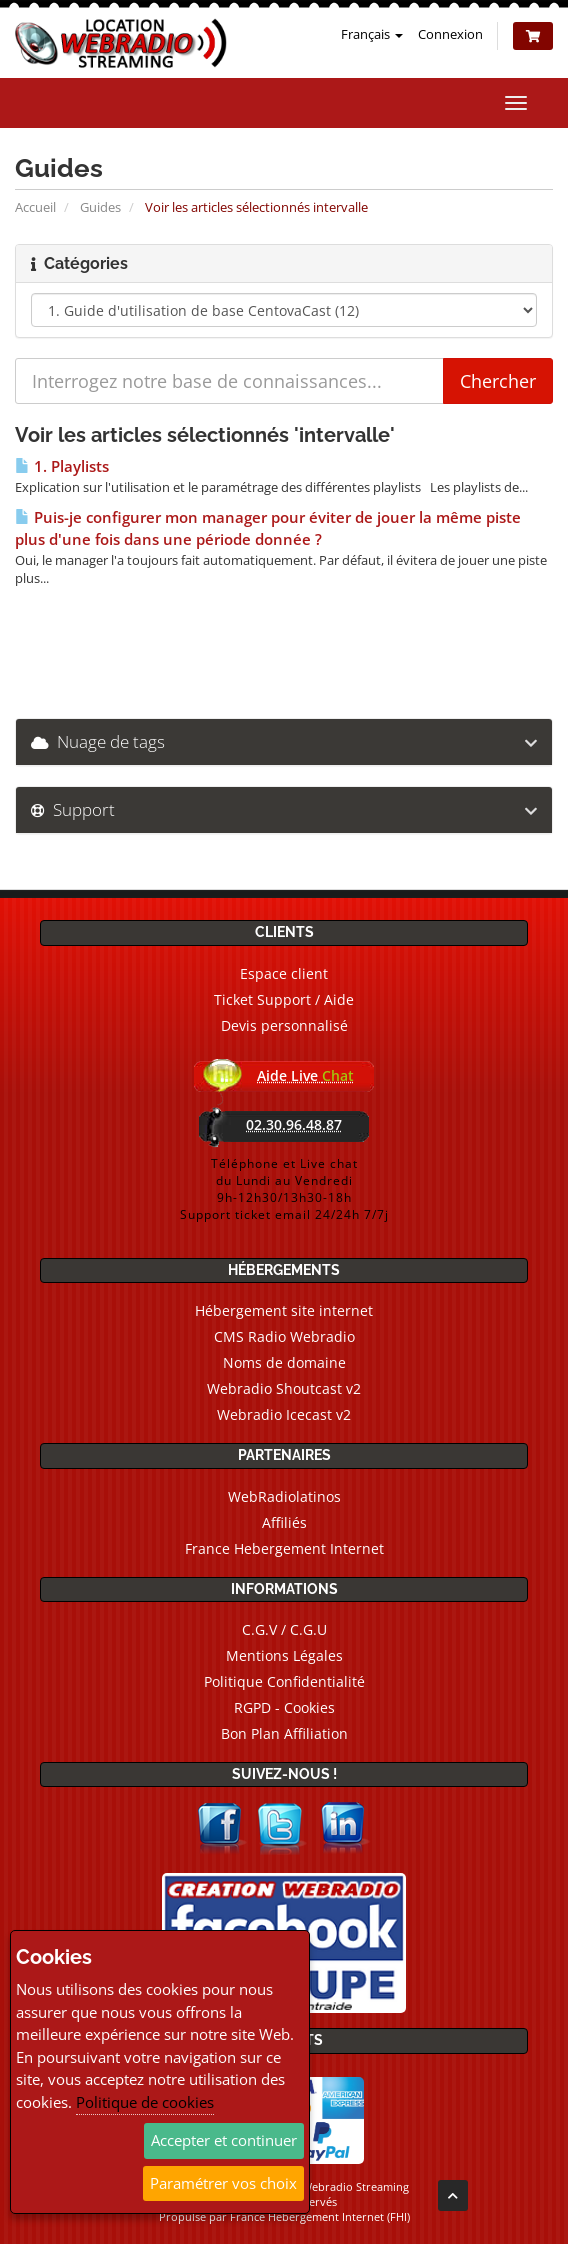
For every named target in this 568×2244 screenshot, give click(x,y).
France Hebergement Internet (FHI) (320, 2216)
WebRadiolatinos (284, 1496)
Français (372, 34)
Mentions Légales (284, 1655)
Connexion (450, 34)
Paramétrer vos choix (223, 2183)
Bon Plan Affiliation (284, 1733)
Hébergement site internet (284, 1310)
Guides (100, 207)
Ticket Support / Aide (284, 999)
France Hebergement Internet (284, 1548)
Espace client (284, 973)
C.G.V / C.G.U (284, 1629)
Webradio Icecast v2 (284, 1414)
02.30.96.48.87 (294, 1124)
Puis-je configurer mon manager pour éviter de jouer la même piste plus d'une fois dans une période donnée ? (268, 528)
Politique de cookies (145, 2102)
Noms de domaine (284, 1362)
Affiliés (284, 1522)
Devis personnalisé (284, 1025)
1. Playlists (62, 466)
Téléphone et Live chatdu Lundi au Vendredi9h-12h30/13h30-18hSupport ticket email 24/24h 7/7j (284, 1189)
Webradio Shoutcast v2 (284, 1388)
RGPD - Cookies (284, 1707)
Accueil (35, 207)
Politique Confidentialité (284, 1681)
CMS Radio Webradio (284, 1336)
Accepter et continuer (224, 2140)
